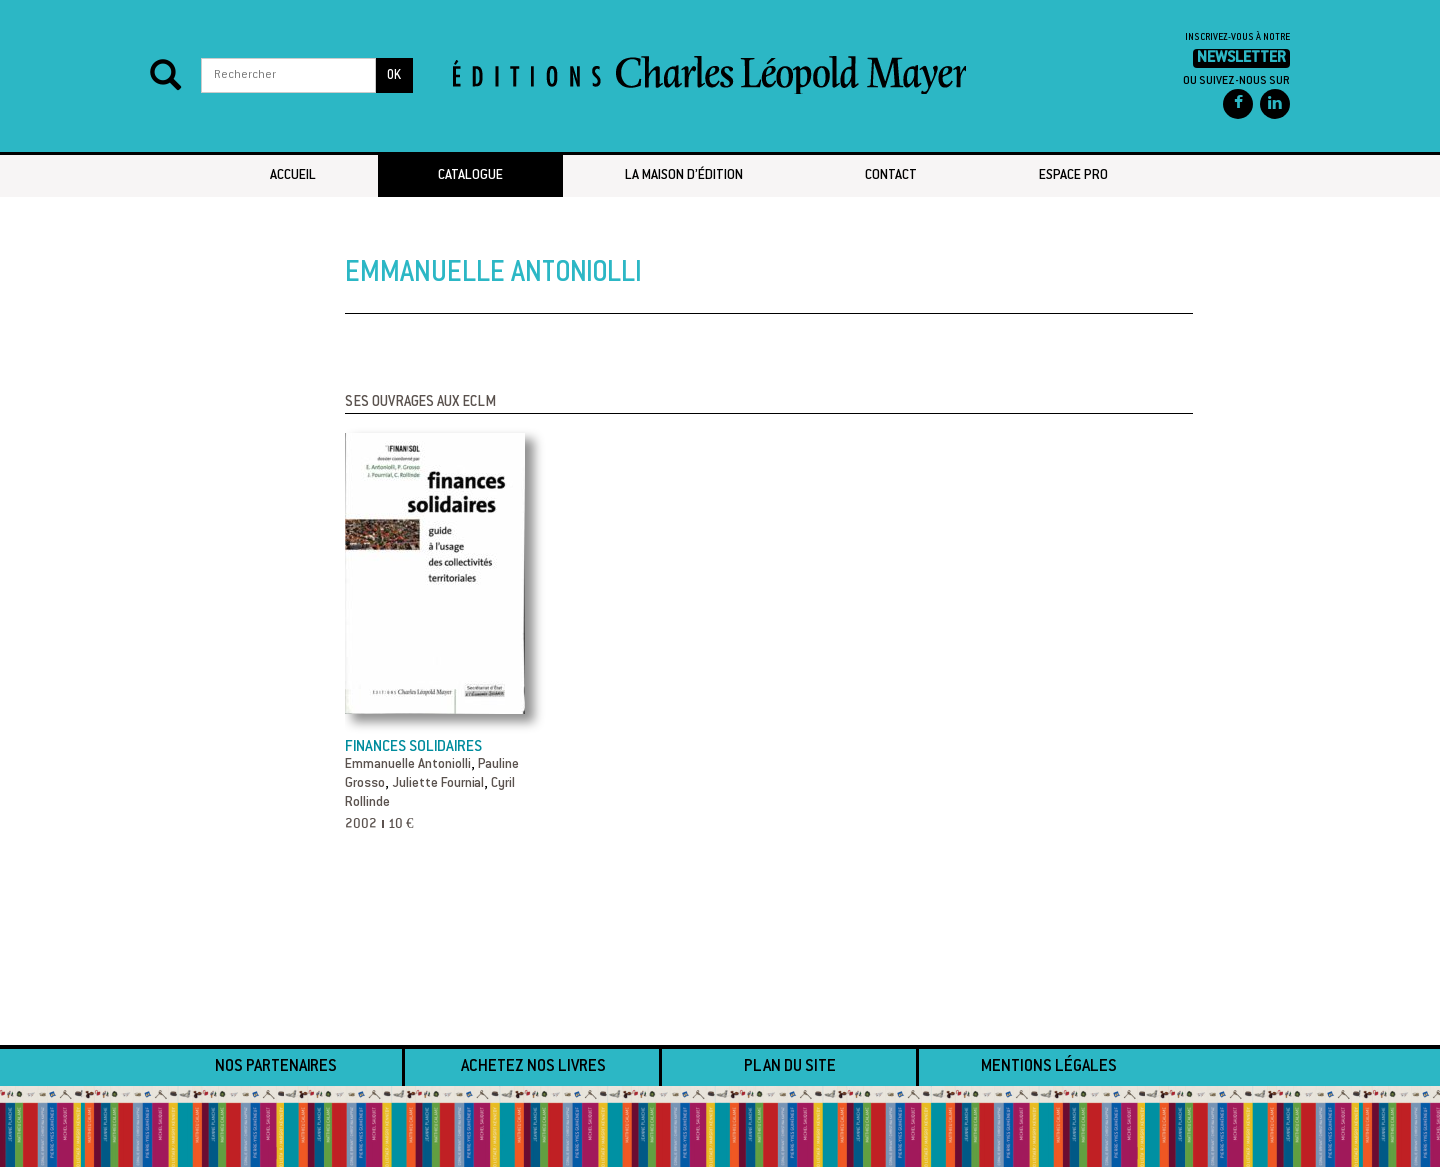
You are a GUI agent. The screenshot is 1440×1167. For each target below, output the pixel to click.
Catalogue (470, 176)
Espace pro (1073, 176)
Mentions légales (1049, 1067)
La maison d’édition (684, 176)
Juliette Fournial (438, 784)
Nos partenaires (276, 1067)
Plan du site (790, 1067)
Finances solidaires (413, 747)
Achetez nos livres (533, 1067)
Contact (891, 176)
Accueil (293, 176)
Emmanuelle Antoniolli (408, 765)
